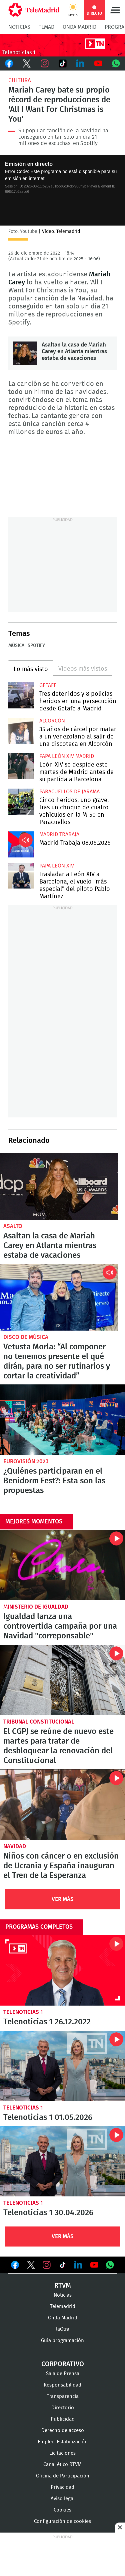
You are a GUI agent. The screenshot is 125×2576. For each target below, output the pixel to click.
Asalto (12, 1226)
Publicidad (63, 2419)
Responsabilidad (62, 2385)
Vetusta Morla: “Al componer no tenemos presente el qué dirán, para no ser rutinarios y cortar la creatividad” (59, 1297)
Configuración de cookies (62, 2521)
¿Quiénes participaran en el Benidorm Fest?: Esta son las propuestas (62, 1419)
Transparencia (63, 2396)
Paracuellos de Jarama (69, 791)
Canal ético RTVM (62, 2464)
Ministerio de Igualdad (35, 1607)
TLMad (46, 27)
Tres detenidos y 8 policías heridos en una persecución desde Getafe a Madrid (21, 695)
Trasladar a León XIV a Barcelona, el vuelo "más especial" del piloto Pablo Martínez (21, 876)
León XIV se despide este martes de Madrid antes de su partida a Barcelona (21, 766)
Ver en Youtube (94, 2265)
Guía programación (62, 2340)
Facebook (9, 63)
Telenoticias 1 (23, 2012)
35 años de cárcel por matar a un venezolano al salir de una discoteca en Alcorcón (21, 731)
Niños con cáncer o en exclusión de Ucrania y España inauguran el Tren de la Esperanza (62, 1804)
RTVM (62, 2285)
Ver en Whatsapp (110, 2265)
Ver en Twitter (31, 2266)
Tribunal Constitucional (38, 1722)
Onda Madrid (79, 27)
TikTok (63, 63)
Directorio (62, 2407)
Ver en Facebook (15, 2266)
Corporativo (62, 2364)
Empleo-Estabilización (63, 2441)
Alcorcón (52, 720)
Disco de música (25, 1337)
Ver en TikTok (62, 2266)
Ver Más (63, 1899)
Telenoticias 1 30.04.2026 (62, 2161)
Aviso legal (63, 2498)
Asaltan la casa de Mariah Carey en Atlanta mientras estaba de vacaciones (25, 353)
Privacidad (62, 2487)
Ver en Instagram (46, 2265)
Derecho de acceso (62, 2430)
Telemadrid (62, 2306)
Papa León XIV (56, 865)
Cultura (19, 80)
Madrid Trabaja (59, 834)
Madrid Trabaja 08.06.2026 (21, 844)
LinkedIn (80, 63)
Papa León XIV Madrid (66, 756)
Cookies (62, 2510)
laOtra (62, 2329)
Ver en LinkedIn (78, 2265)
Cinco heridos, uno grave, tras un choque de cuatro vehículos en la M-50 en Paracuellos (21, 802)
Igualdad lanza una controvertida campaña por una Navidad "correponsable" (62, 1565)
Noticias (19, 27)
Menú (115, 10)
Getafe (48, 685)
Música (16, 645)
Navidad (14, 1846)
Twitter (27, 63)
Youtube (98, 63)
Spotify (36, 645)
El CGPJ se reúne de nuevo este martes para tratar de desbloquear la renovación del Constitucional (62, 1680)
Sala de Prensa (62, 2373)
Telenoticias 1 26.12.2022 (62, 1970)
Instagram (45, 63)
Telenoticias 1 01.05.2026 (62, 2066)
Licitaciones (62, 2453)
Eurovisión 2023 (26, 1461)
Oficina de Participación (62, 2475)
